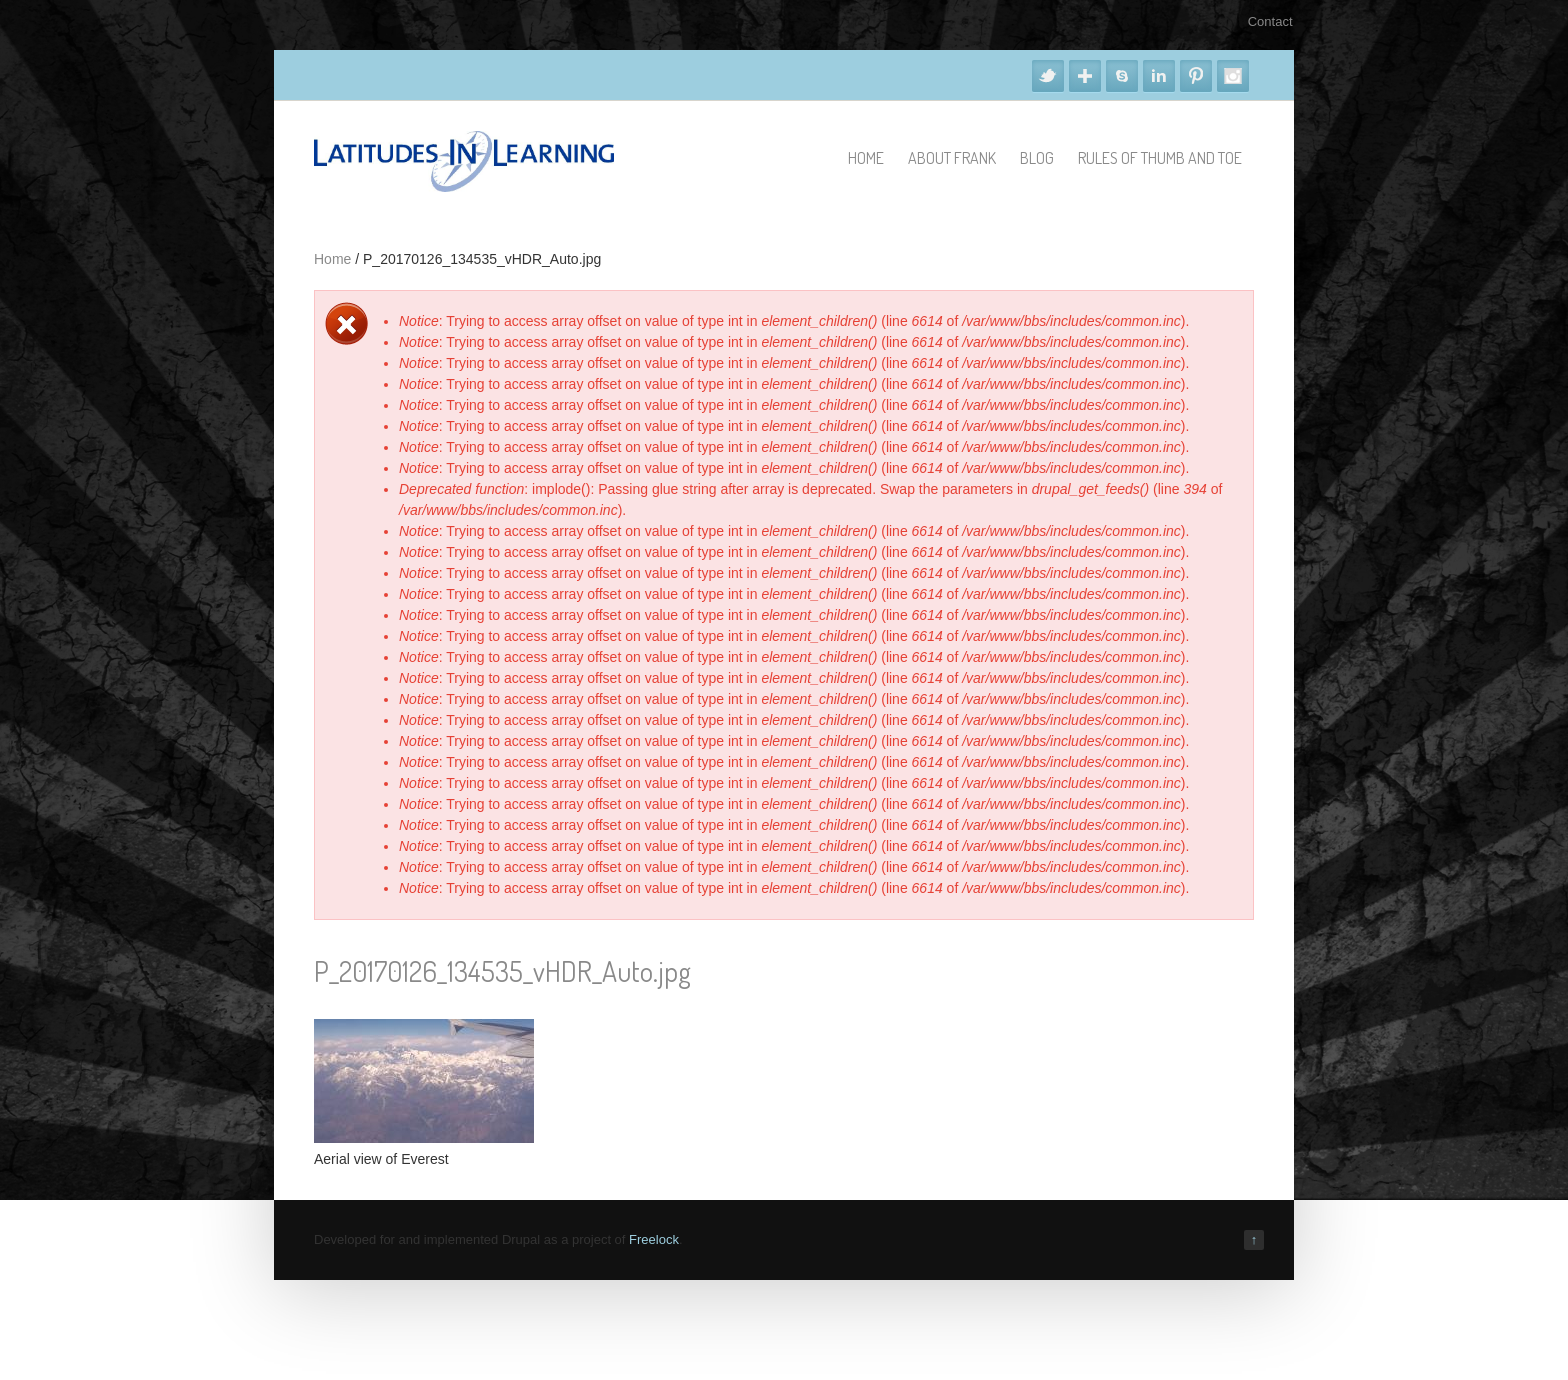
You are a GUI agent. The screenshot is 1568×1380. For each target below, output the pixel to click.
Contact (1270, 21)
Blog (1037, 158)
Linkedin (1159, 76)
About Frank (952, 158)
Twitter (1048, 76)
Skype (1122, 76)
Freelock (654, 1239)
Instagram (1233, 76)
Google (1085, 76)
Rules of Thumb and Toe (1160, 158)
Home (866, 158)
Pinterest (1196, 76)
